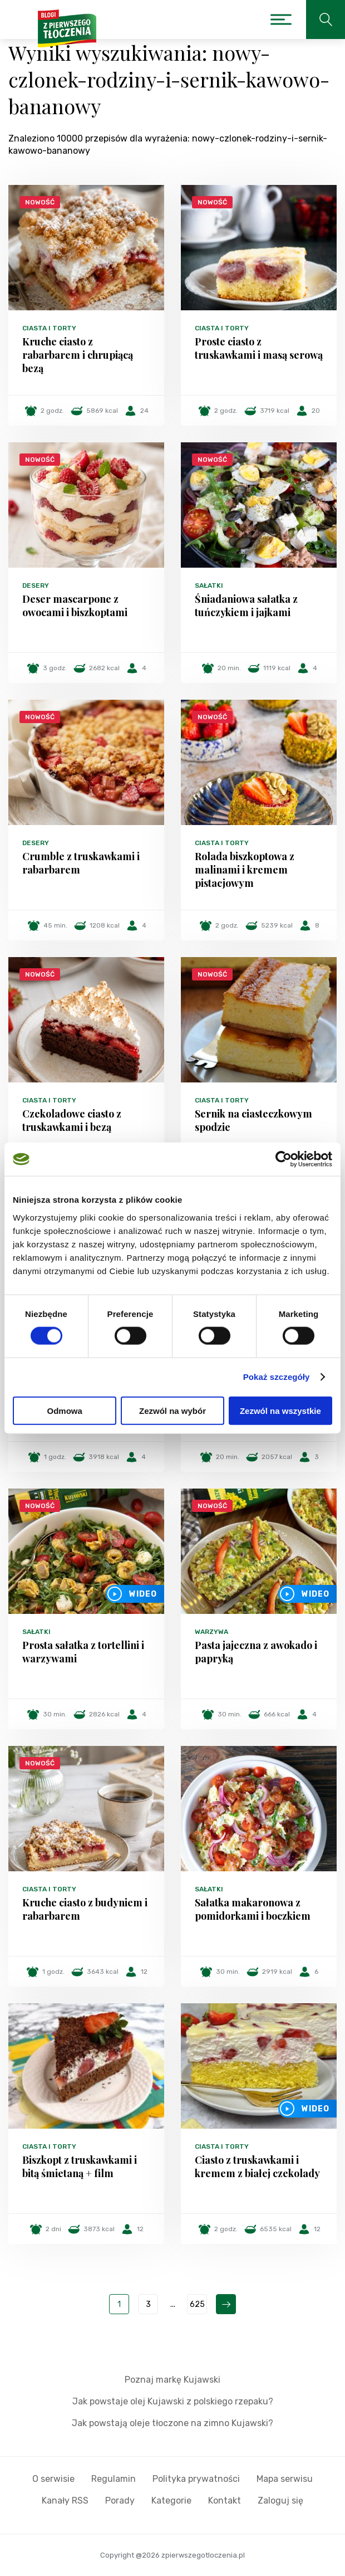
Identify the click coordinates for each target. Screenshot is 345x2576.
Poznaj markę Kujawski (172, 2379)
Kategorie (171, 2500)
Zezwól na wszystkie (280, 1410)
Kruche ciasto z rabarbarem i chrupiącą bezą (77, 355)
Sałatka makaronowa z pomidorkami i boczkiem (252, 1909)
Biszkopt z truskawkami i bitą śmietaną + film (79, 2166)
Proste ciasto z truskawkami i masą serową (259, 348)
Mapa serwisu (285, 2478)
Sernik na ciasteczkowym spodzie (253, 1120)
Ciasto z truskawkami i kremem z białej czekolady (257, 2166)
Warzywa (211, 1632)
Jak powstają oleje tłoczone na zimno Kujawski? (172, 2423)
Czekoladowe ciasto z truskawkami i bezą (71, 1120)
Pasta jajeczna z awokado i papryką (256, 1651)
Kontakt (224, 2500)
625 (197, 2304)
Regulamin (113, 2478)
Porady (120, 2500)
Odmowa (64, 1410)
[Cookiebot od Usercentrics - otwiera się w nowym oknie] (283, 1159)
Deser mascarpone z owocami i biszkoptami (74, 605)
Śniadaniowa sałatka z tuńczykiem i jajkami (246, 605)
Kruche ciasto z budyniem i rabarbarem (84, 1909)
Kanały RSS (65, 2500)
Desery (35, 585)
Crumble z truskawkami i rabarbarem (81, 863)
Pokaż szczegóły (276, 1377)
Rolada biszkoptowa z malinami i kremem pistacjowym (244, 870)
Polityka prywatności (196, 2478)
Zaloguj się (280, 2500)
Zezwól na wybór (172, 1410)
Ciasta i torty (49, 328)
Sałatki (209, 585)
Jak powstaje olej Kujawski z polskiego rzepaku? (172, 2401)
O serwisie (53, 2478)
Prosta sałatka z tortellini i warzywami (83, 1651)
